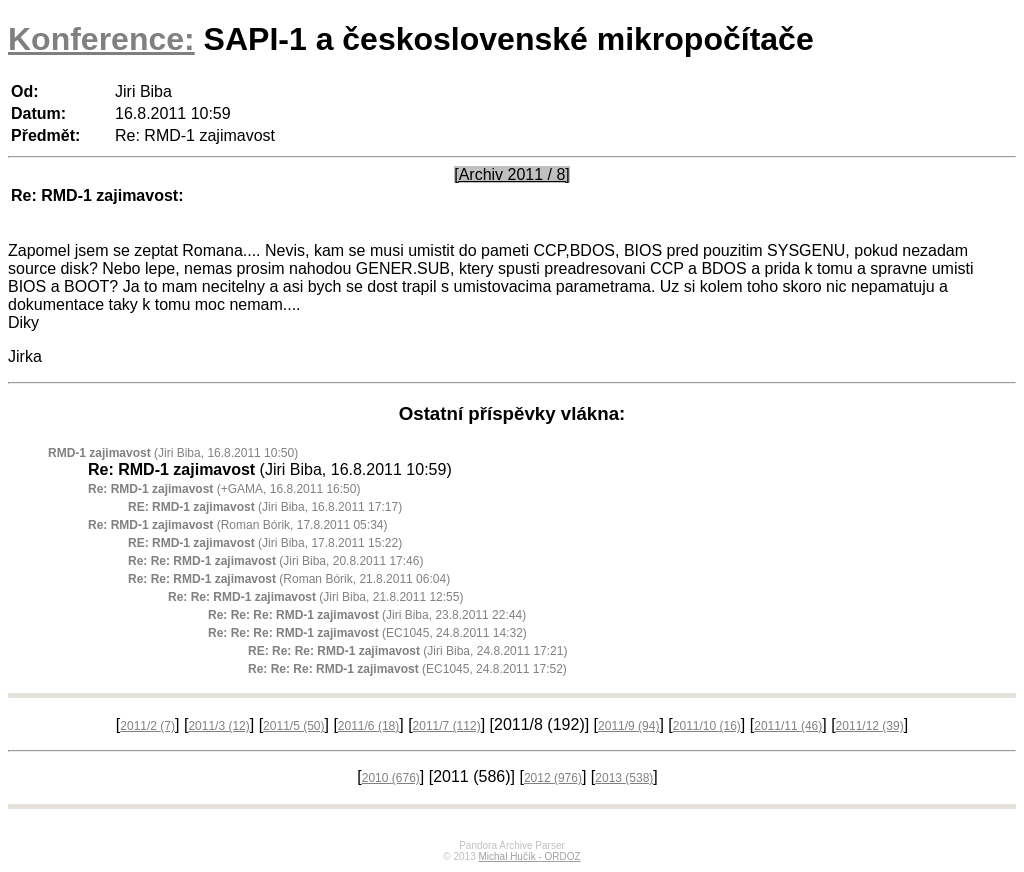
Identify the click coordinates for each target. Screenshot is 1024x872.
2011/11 (788, 726)
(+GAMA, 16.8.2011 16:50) (224, 489)
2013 (624, 778)
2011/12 (870, 726)
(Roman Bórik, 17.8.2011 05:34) (237, 525)
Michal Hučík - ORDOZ (529, 856)
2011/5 (293, 726)
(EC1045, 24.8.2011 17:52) (407, 669)
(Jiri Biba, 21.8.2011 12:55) (315, 597)
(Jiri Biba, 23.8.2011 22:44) (367, 615)
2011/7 (447, 726)
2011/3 (218, 726)
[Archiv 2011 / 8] (512, 174)
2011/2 (147, 726)
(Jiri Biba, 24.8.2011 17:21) (407, 651)
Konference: (101, 39)
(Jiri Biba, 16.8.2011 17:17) (265, 507)
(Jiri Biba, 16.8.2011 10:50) (173, 453)
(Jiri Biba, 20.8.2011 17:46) (275, 561)
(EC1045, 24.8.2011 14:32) (367, 633)
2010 (391, 778)
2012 (553, 778)
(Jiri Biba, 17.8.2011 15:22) (265, 543)
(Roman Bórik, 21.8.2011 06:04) (289, 579)
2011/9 (628, 726)
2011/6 (368, 726)
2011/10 (707, 726)
